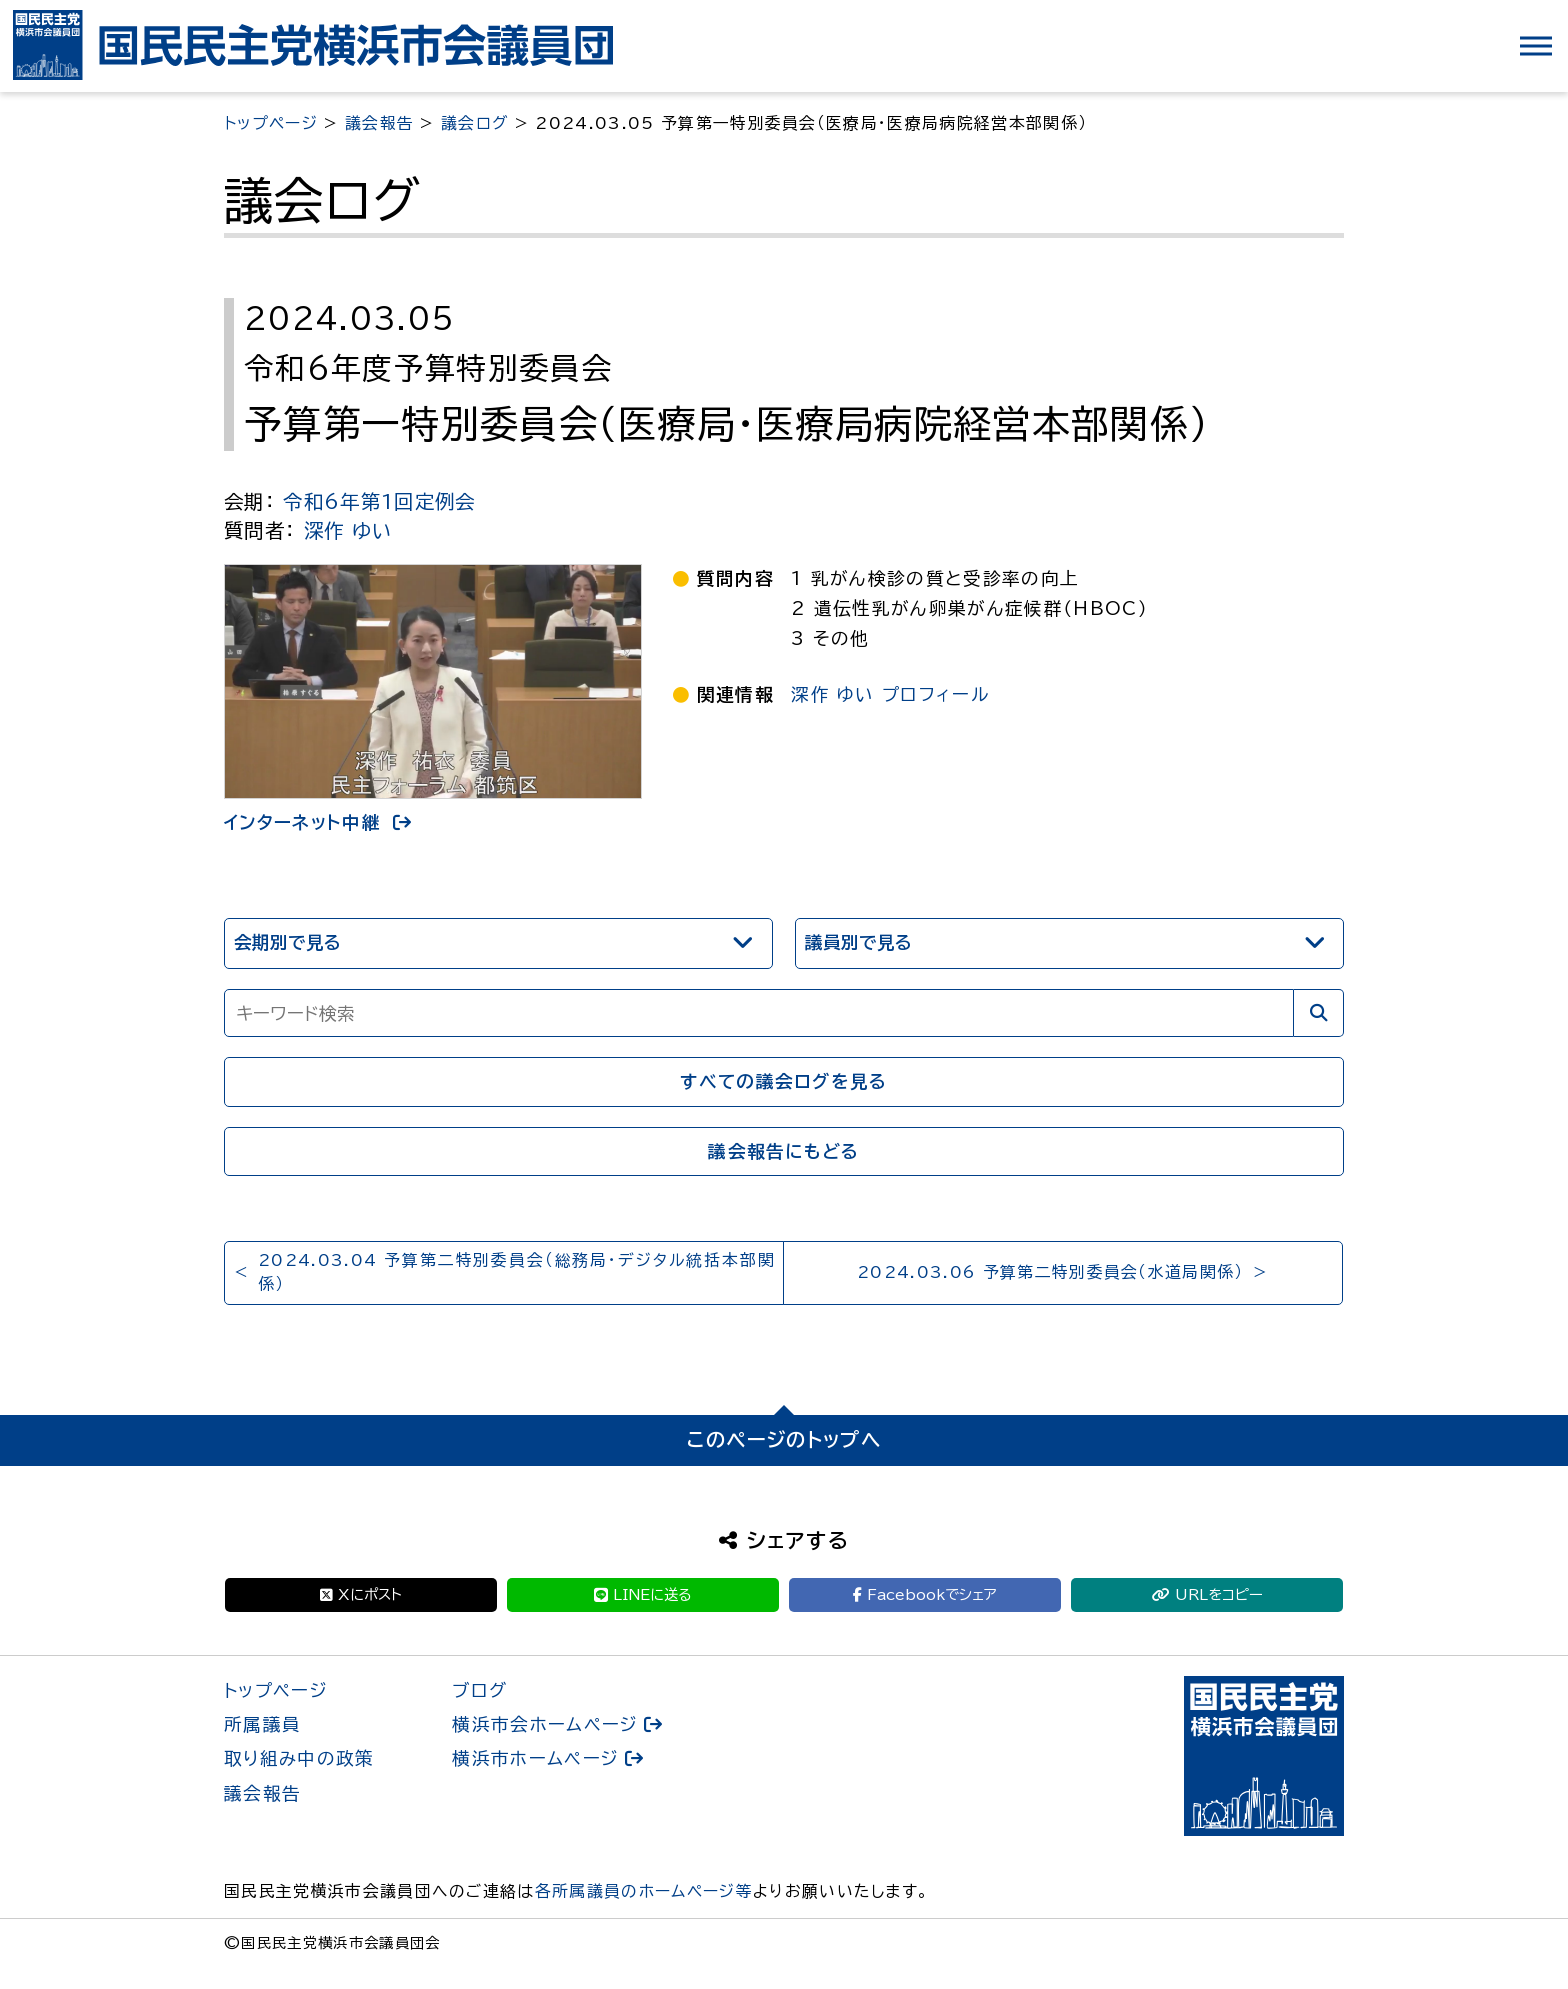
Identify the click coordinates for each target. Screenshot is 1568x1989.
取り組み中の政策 (299, 1758)
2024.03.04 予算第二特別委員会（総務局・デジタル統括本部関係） (516, 1272)
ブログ (479, 1690)
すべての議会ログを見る (784, 1081)
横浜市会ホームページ (545, 1724)
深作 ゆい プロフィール (890, 694)
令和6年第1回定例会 (379, 501)
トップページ (276, 1690)
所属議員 (262, 1724)
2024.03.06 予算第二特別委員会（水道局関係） (1050, 1272)
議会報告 (262, 1793)
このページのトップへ (784, 1439)
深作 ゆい (348, 530)
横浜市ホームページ (535, 1758)
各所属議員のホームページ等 (644, 1891)
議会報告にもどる (784, 1151)
